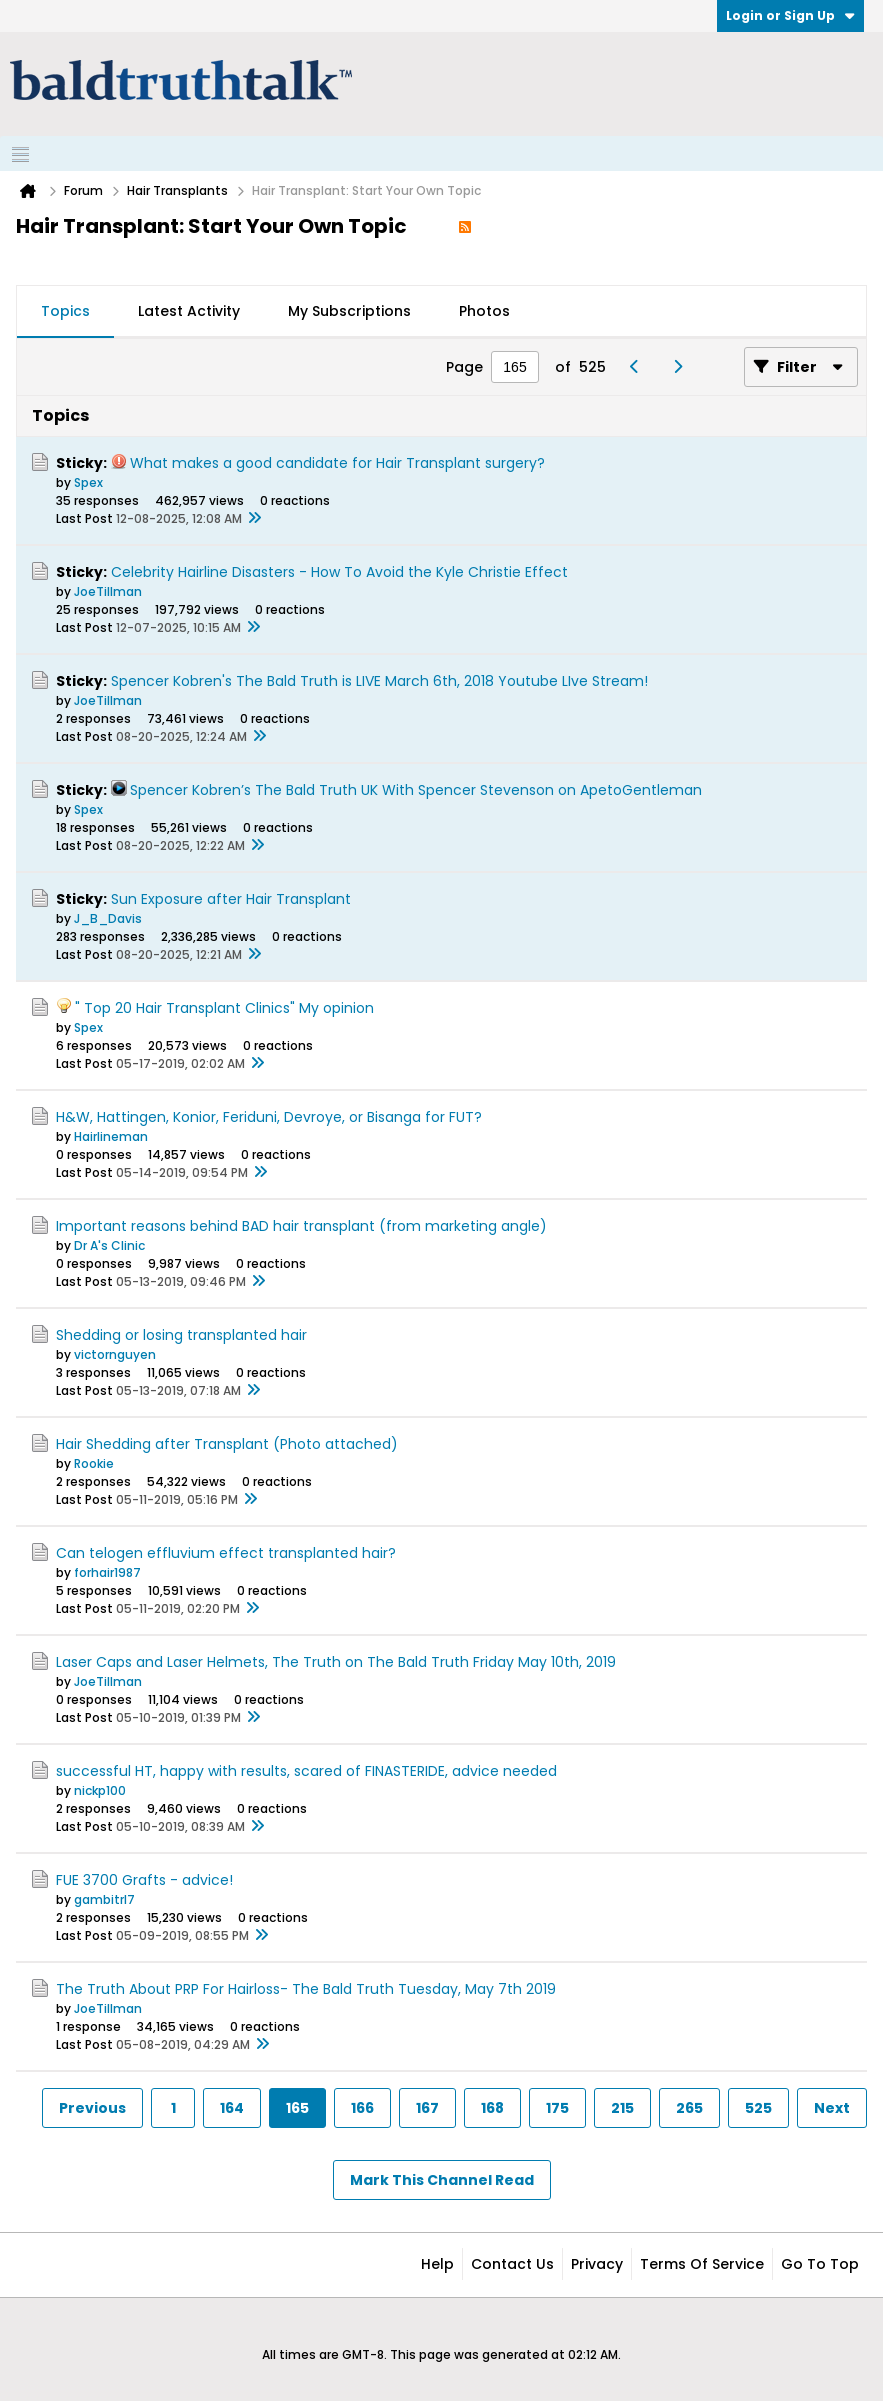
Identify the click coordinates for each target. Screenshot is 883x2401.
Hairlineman (111, 1136)
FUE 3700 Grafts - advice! (144, 1880)
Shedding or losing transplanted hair (181, 1335)
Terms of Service (702, 2264)
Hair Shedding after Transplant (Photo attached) (227, 1444)
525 (758, 2108)
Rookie (94, 1463)
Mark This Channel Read (442, 2180)
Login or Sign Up (790, 15)
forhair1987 (107, 1572)
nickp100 (100, 1790)
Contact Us (512, 2264)
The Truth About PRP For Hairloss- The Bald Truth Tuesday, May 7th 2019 (306, 1989)
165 (297, 2108)
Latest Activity (189, 311)
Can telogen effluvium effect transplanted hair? (226, 1553)
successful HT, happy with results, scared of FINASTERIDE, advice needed (306, 1771)
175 (557, 2108)
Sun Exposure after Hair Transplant (231, 899)
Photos (484, 311)
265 (689, 2108)
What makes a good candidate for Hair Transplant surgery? (337, 463)
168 (492, 2108)
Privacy (597, 2264)
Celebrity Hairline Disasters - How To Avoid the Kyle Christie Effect (339, 572)
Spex (88, 482)
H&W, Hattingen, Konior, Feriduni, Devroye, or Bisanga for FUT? (269, 1117)
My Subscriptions (349, 311)
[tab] (65, 312)
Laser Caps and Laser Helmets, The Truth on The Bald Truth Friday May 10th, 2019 (336, 1662)
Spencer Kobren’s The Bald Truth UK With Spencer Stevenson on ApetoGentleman (416, 790)
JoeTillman (108, 591)
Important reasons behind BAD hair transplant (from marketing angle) (301, 1226)
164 (232, 2108)
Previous (92, 2108)
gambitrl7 (104, 1899)
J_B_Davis (108, 918)
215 (622, 2108)
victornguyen (115, 1354)
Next (832, 2108)
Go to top (820, 2264)
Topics (65, 311)
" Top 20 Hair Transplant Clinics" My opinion (224, 1008)
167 (427, 2108)
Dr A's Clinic (109, 1245)
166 (362, 2108)
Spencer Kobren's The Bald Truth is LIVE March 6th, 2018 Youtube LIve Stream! (379, 681)
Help (437, 2264)
